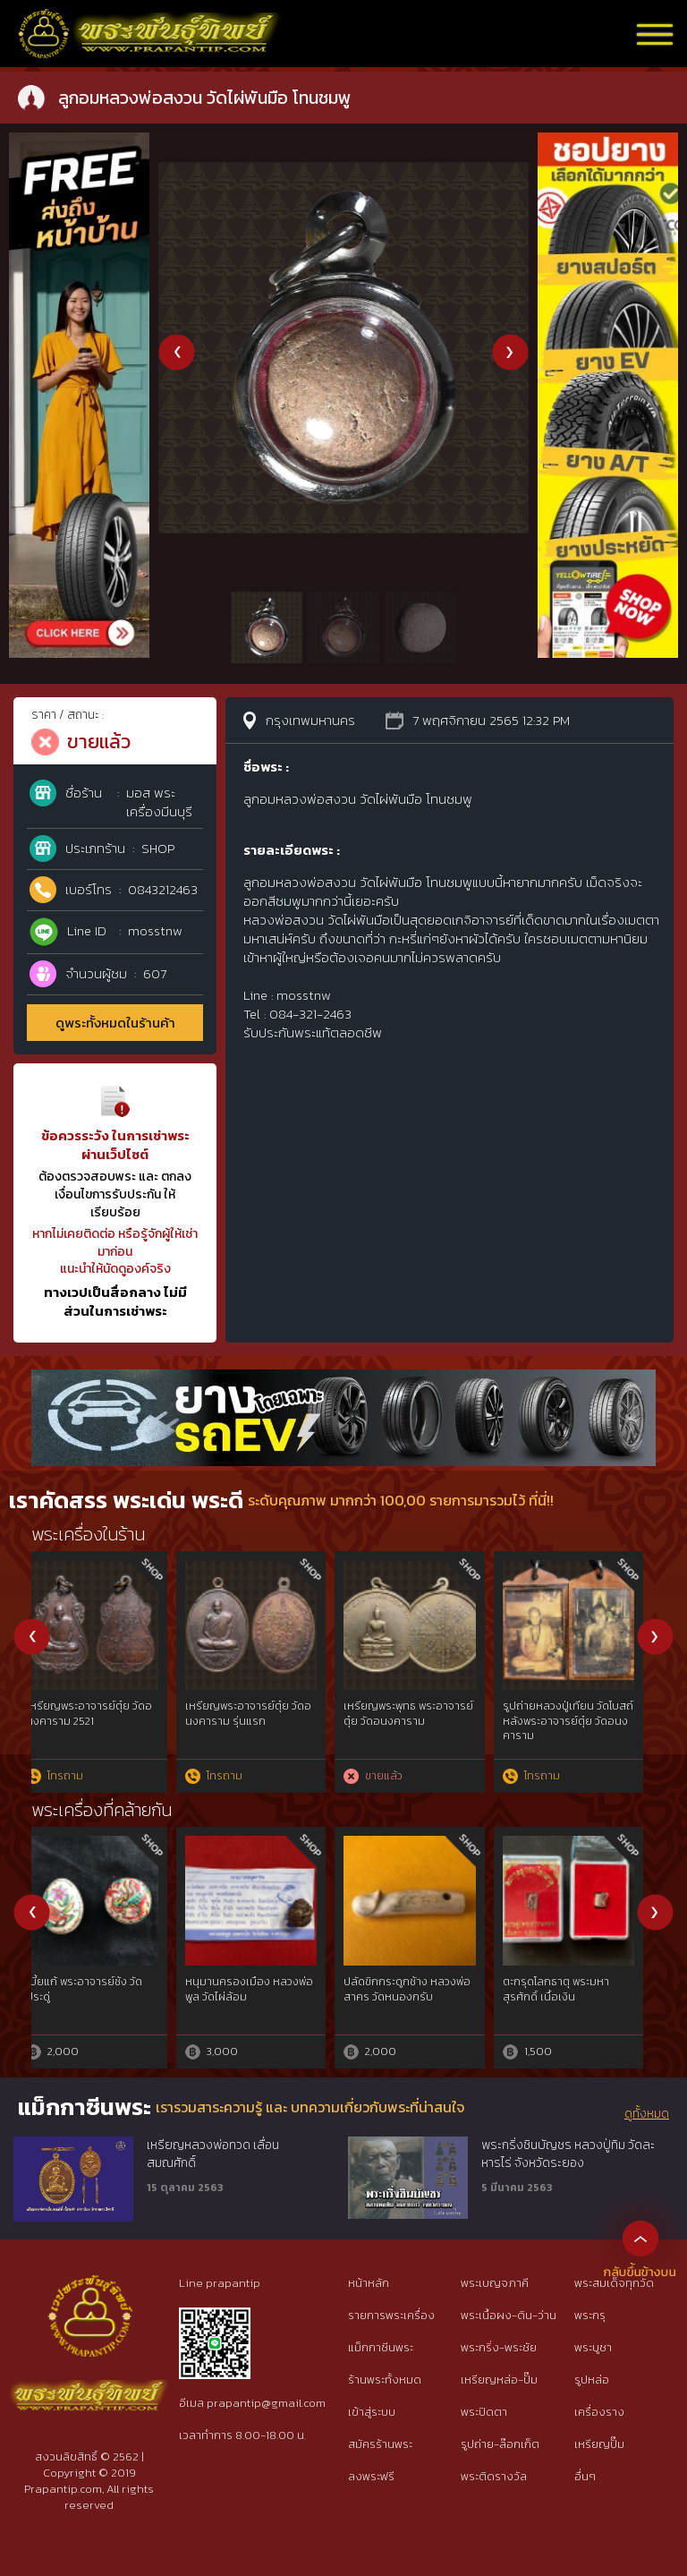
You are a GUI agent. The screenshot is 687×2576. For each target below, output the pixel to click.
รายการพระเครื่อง (391, 2315)
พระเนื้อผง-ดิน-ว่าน (508, 2315)
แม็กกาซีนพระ (380, 2347)
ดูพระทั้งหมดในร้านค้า (115, 1022)
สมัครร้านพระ (380, 2443)
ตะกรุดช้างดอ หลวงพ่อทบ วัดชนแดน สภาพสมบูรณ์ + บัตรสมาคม (100, 1721)
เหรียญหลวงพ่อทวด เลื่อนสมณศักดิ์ (213, 2154)
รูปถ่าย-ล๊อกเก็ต (500, 2443)
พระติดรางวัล (494, 2476)
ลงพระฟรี (371, 2476)
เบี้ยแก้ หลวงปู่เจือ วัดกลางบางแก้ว (262, 1989)
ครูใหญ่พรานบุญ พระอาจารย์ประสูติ (407, 1989)
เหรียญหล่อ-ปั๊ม (499, 2379)
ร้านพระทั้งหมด (384, 2379)
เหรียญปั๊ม (599, 2443)
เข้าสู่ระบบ (371, 2411)
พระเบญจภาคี (495, 2282)
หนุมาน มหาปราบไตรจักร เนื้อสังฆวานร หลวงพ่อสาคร (106, 1989)
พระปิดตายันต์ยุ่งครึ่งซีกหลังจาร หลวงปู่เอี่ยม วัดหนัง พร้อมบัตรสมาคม (258, 1721)
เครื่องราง (599, 2411)
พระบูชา (593, 2347)
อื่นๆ (585, 2476)
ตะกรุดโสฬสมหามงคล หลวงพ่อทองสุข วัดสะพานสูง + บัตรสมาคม (583, 1721)
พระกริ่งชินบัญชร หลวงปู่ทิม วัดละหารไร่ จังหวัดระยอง (568, 2154)
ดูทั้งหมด (646, 2114)
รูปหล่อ (591, 2379)
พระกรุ (590, 2315)
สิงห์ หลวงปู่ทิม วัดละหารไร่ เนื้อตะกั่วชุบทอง (579, 1989)
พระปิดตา (484, 2411)
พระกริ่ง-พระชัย (499, 2347)
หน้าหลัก (368, 2282)
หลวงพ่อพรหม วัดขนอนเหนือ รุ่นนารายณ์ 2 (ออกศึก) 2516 (417, 1721)
